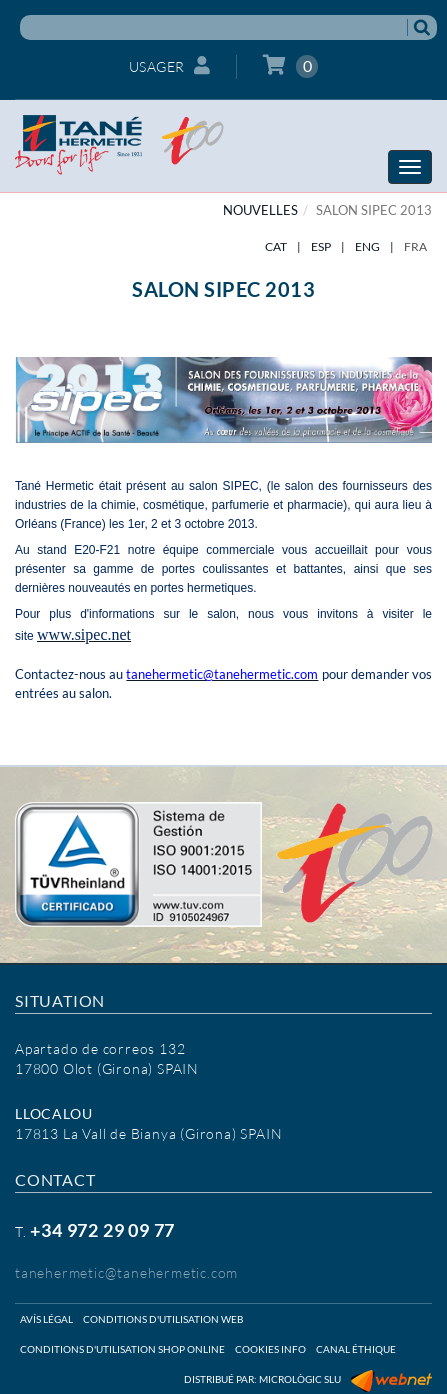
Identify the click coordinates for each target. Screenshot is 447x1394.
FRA (415, 246)
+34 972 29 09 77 (102, 1230)
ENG (367, 246)
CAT (276, 246)
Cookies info (270, 1349)
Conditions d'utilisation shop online (122, 1349)
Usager (170, 65)
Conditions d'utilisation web (163, 1319)
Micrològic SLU (300, 1379)
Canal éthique (356, 1349)
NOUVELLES (260, 210)
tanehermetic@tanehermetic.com (126, 1272)
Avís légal (46, 1319)
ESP (321, 246)
